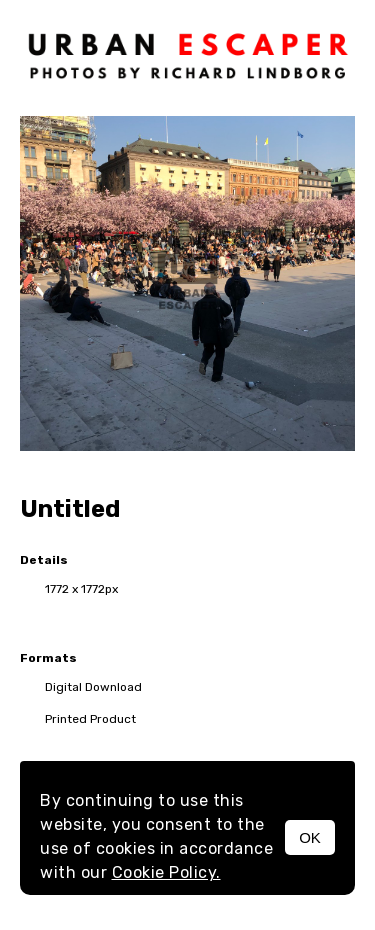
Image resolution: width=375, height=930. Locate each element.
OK (310, 837)
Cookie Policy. (166, 872)
